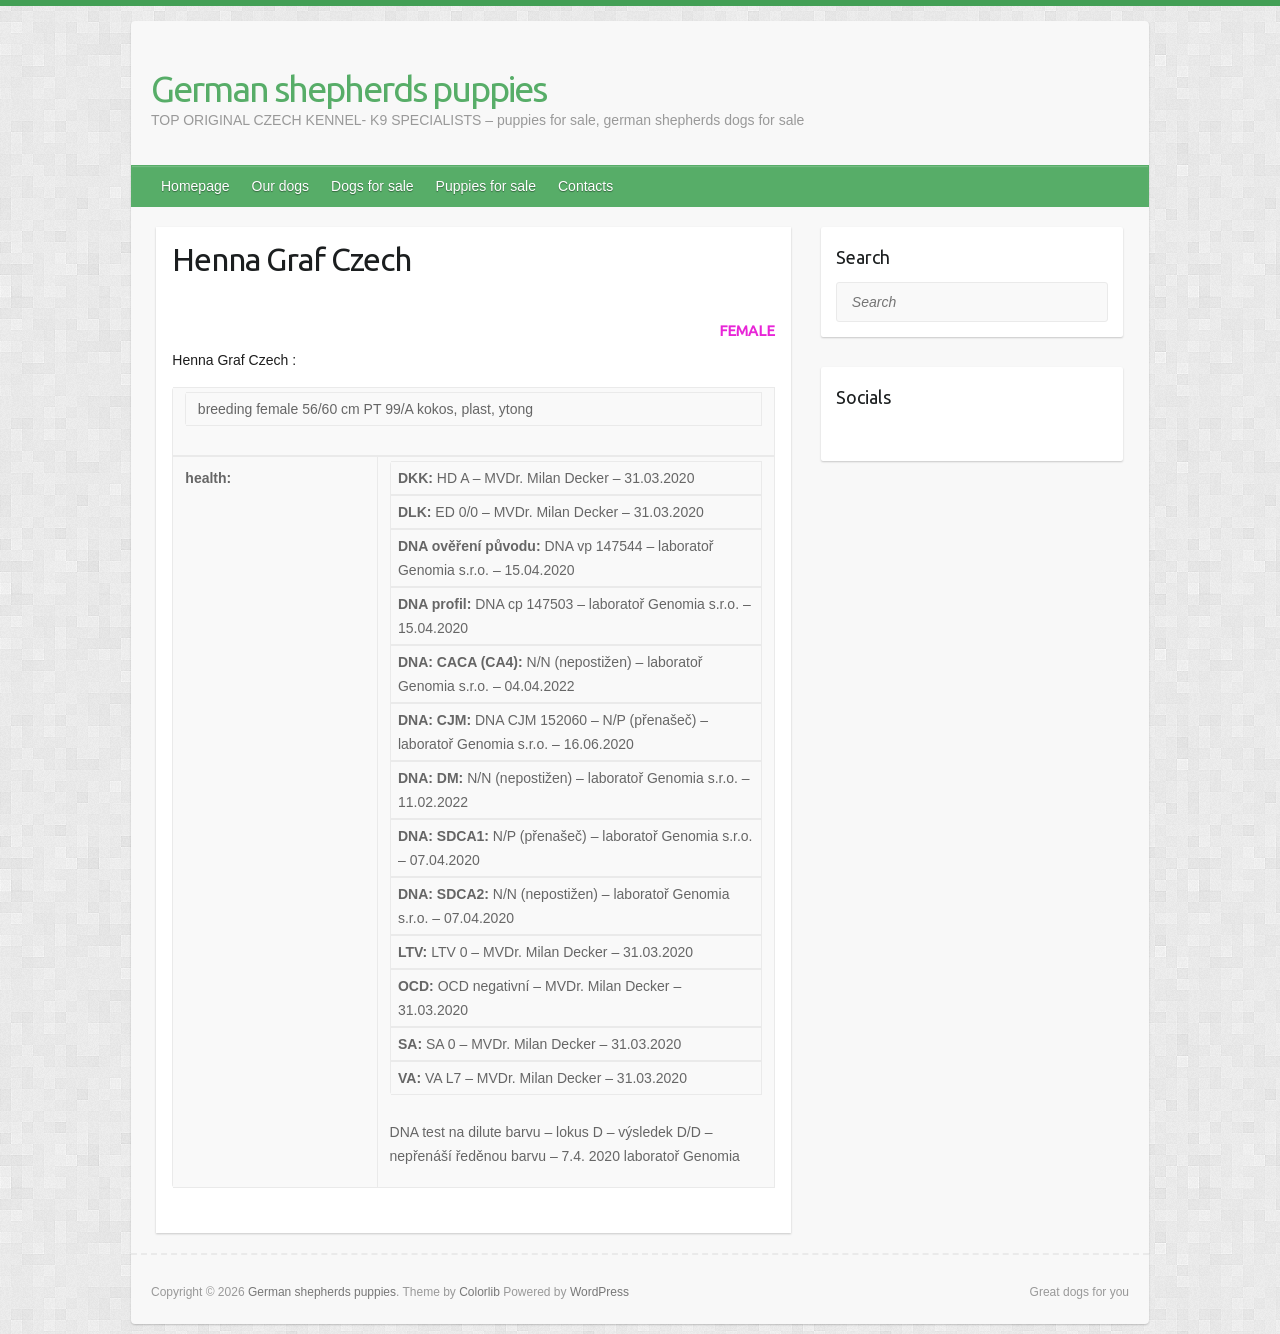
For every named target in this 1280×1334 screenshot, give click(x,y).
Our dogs (281, 186)
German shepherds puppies (348, 88)
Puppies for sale (486, 186)
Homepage (195, 186)
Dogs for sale (372, 186)
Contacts (585, 186)
